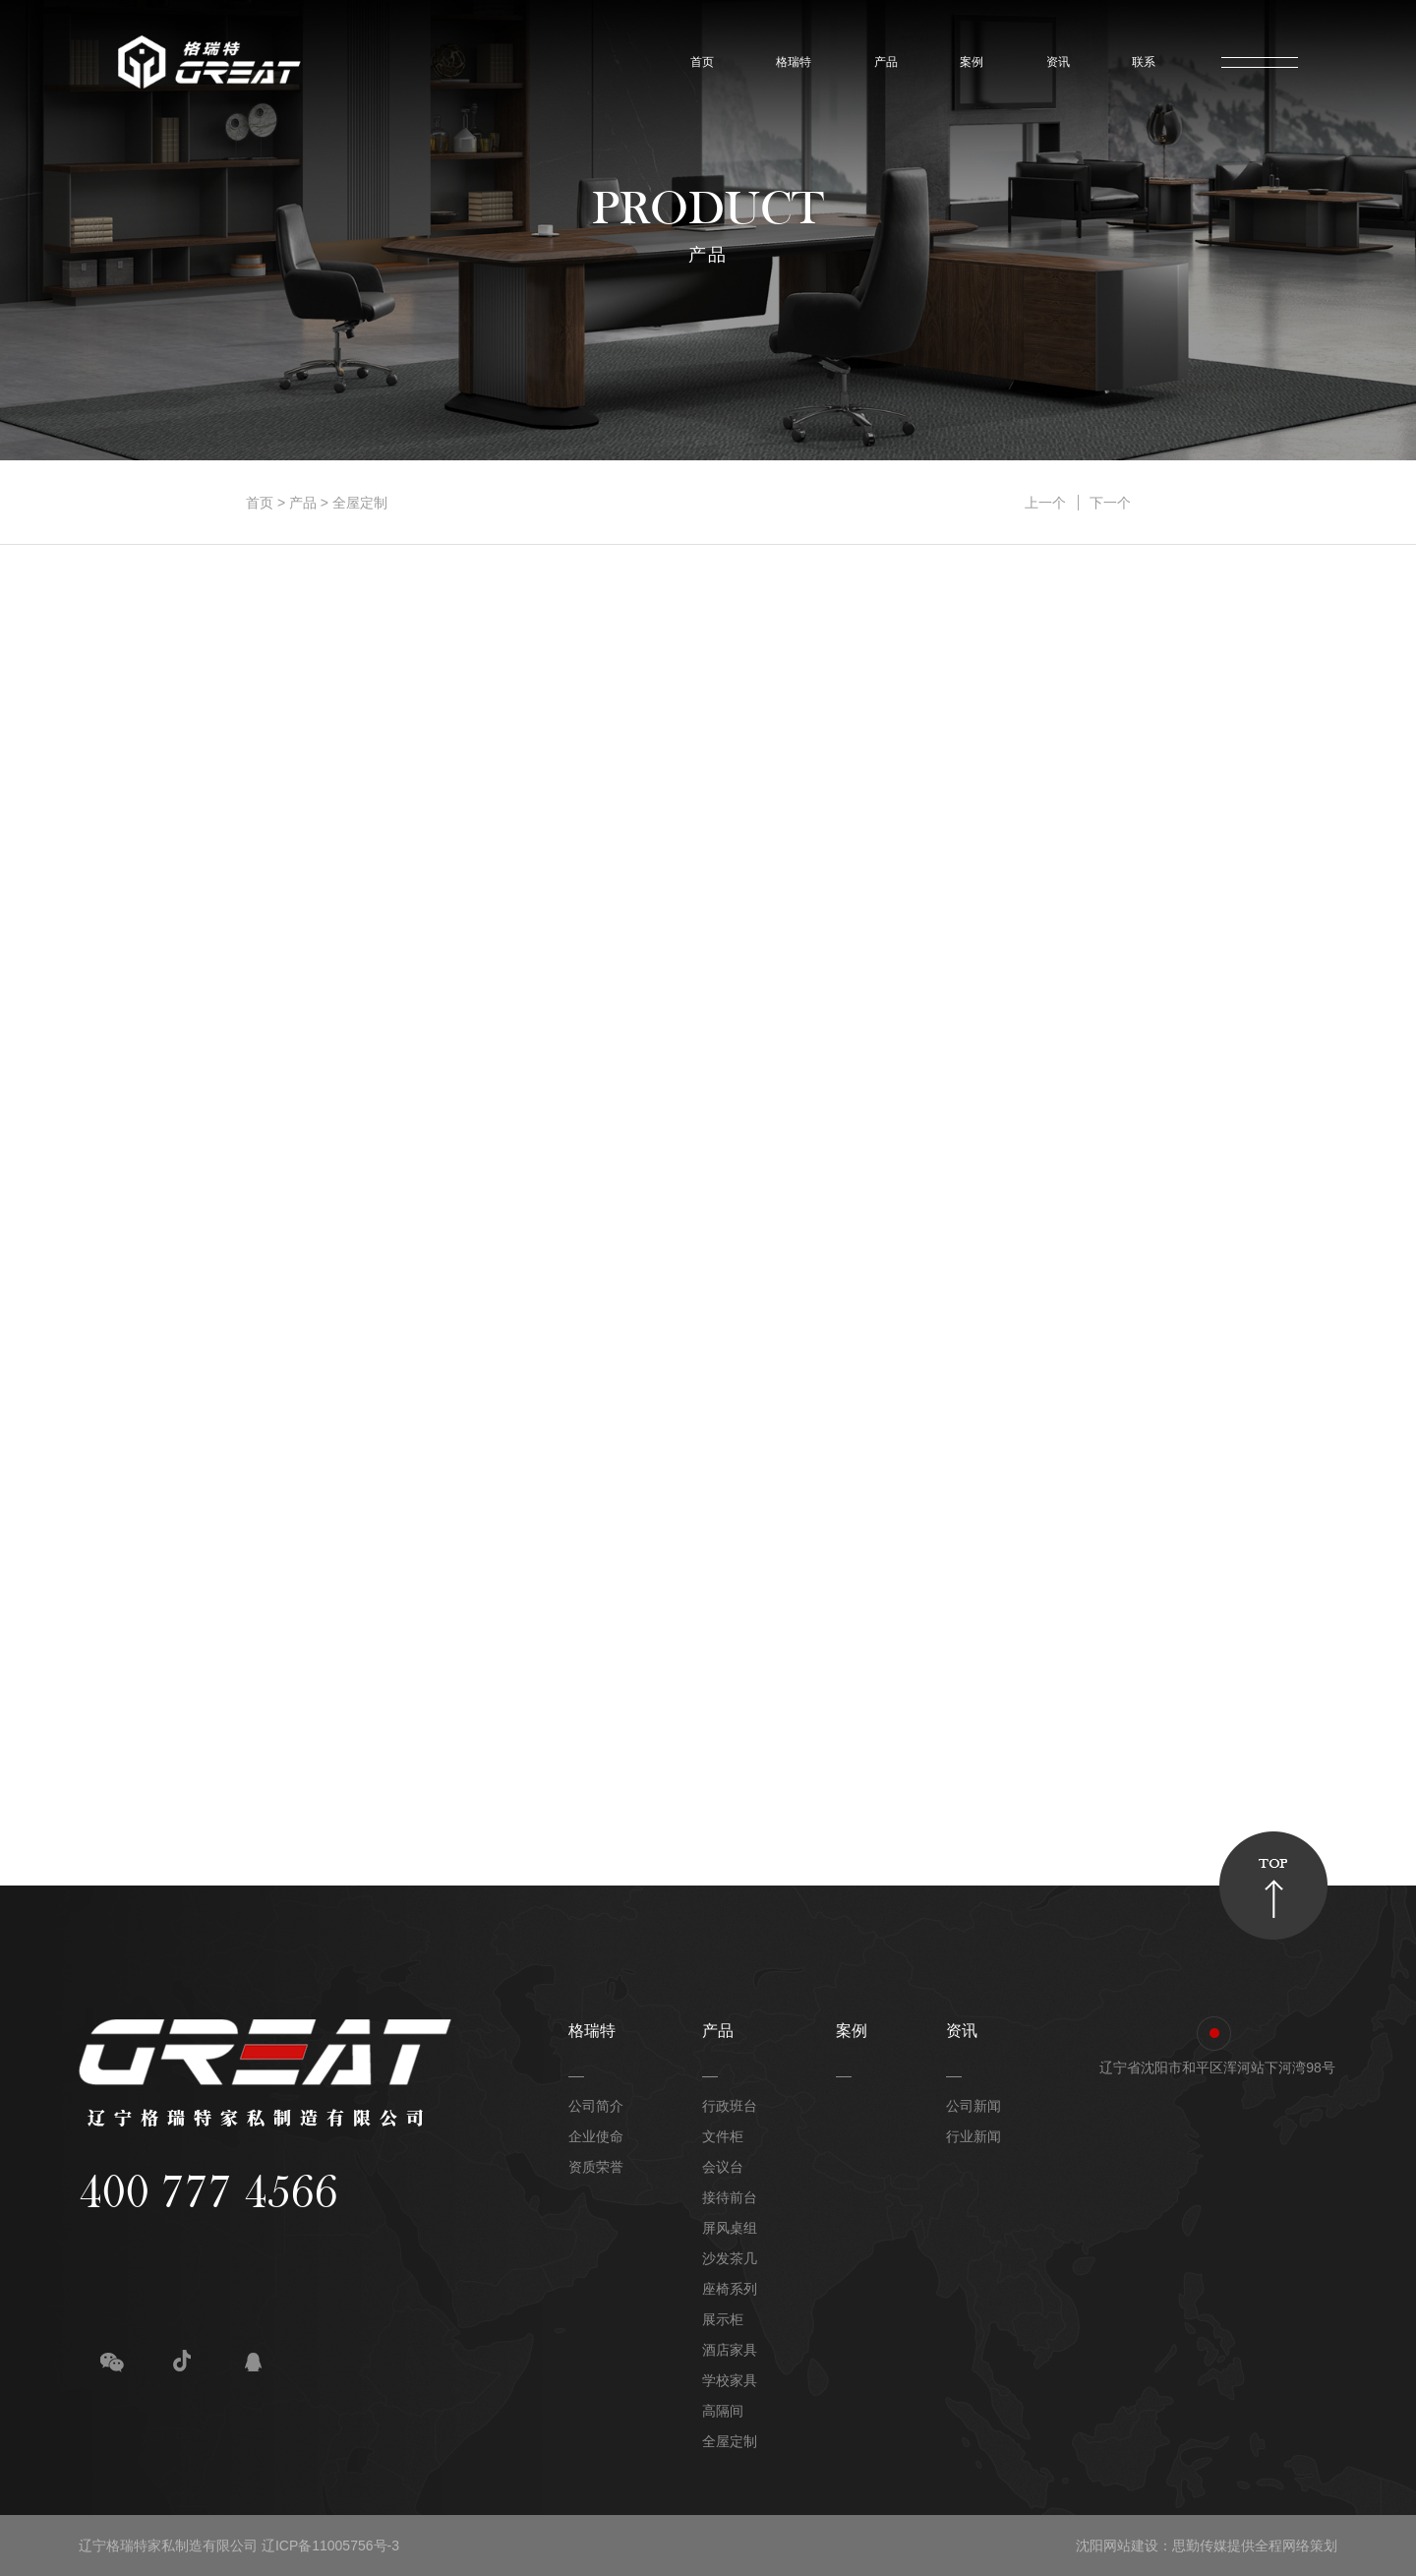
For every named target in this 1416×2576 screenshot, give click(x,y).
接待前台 (729, 2197)
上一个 (1045, 502)
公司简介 (595, 2106)
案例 (967, 62)
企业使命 (595, 2136)
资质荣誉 (595, 2167)
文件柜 (722, 2136)
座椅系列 (729, 2289)
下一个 (1110, 502)
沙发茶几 (729, 2258)
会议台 (722, 2167)
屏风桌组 (729, 2228)
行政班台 (729, 2106)
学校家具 (729, 2380)
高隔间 (722, 2411)
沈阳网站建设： (1124, 2545)
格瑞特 (789, 62)
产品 (881, 62)
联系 (1139, 62)
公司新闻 (973, 2106)
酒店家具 (729, 2350)
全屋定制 (359, 502)
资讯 (1053, 62)
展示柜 (722, 2319)
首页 (697, 62)
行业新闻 (973, 2136)
